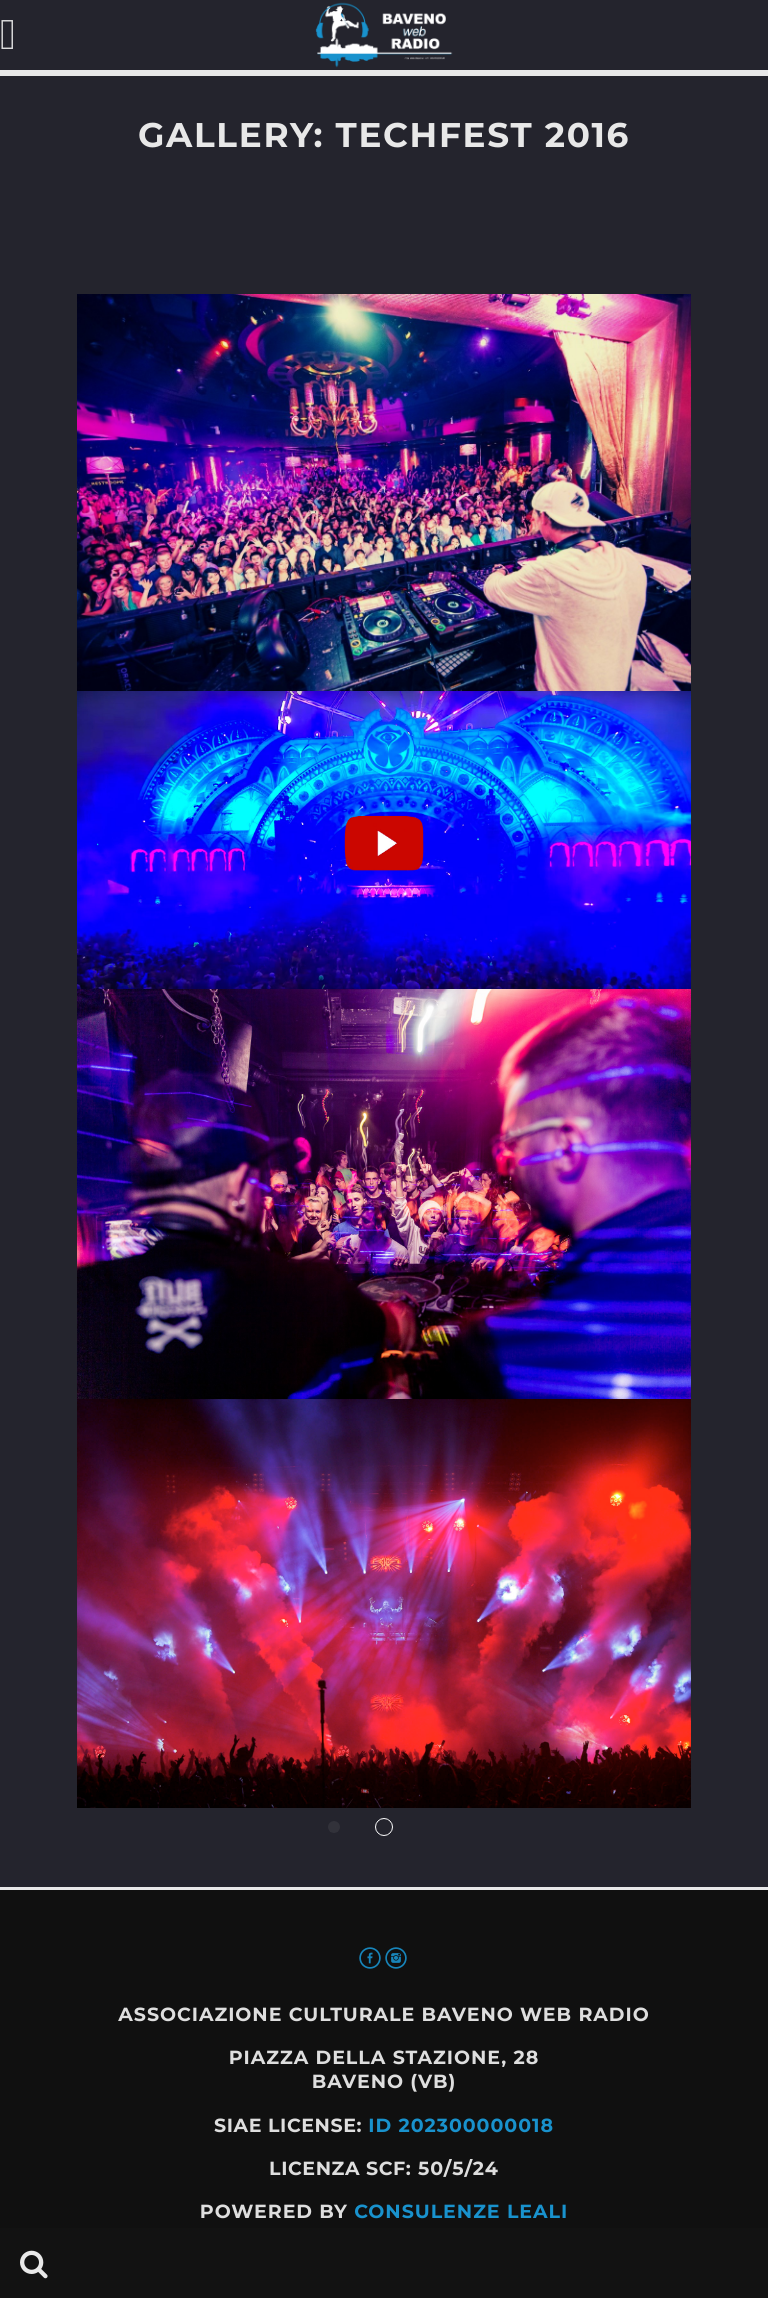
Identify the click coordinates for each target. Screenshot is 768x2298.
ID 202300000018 (461, 2125)
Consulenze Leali (461, 2211)
